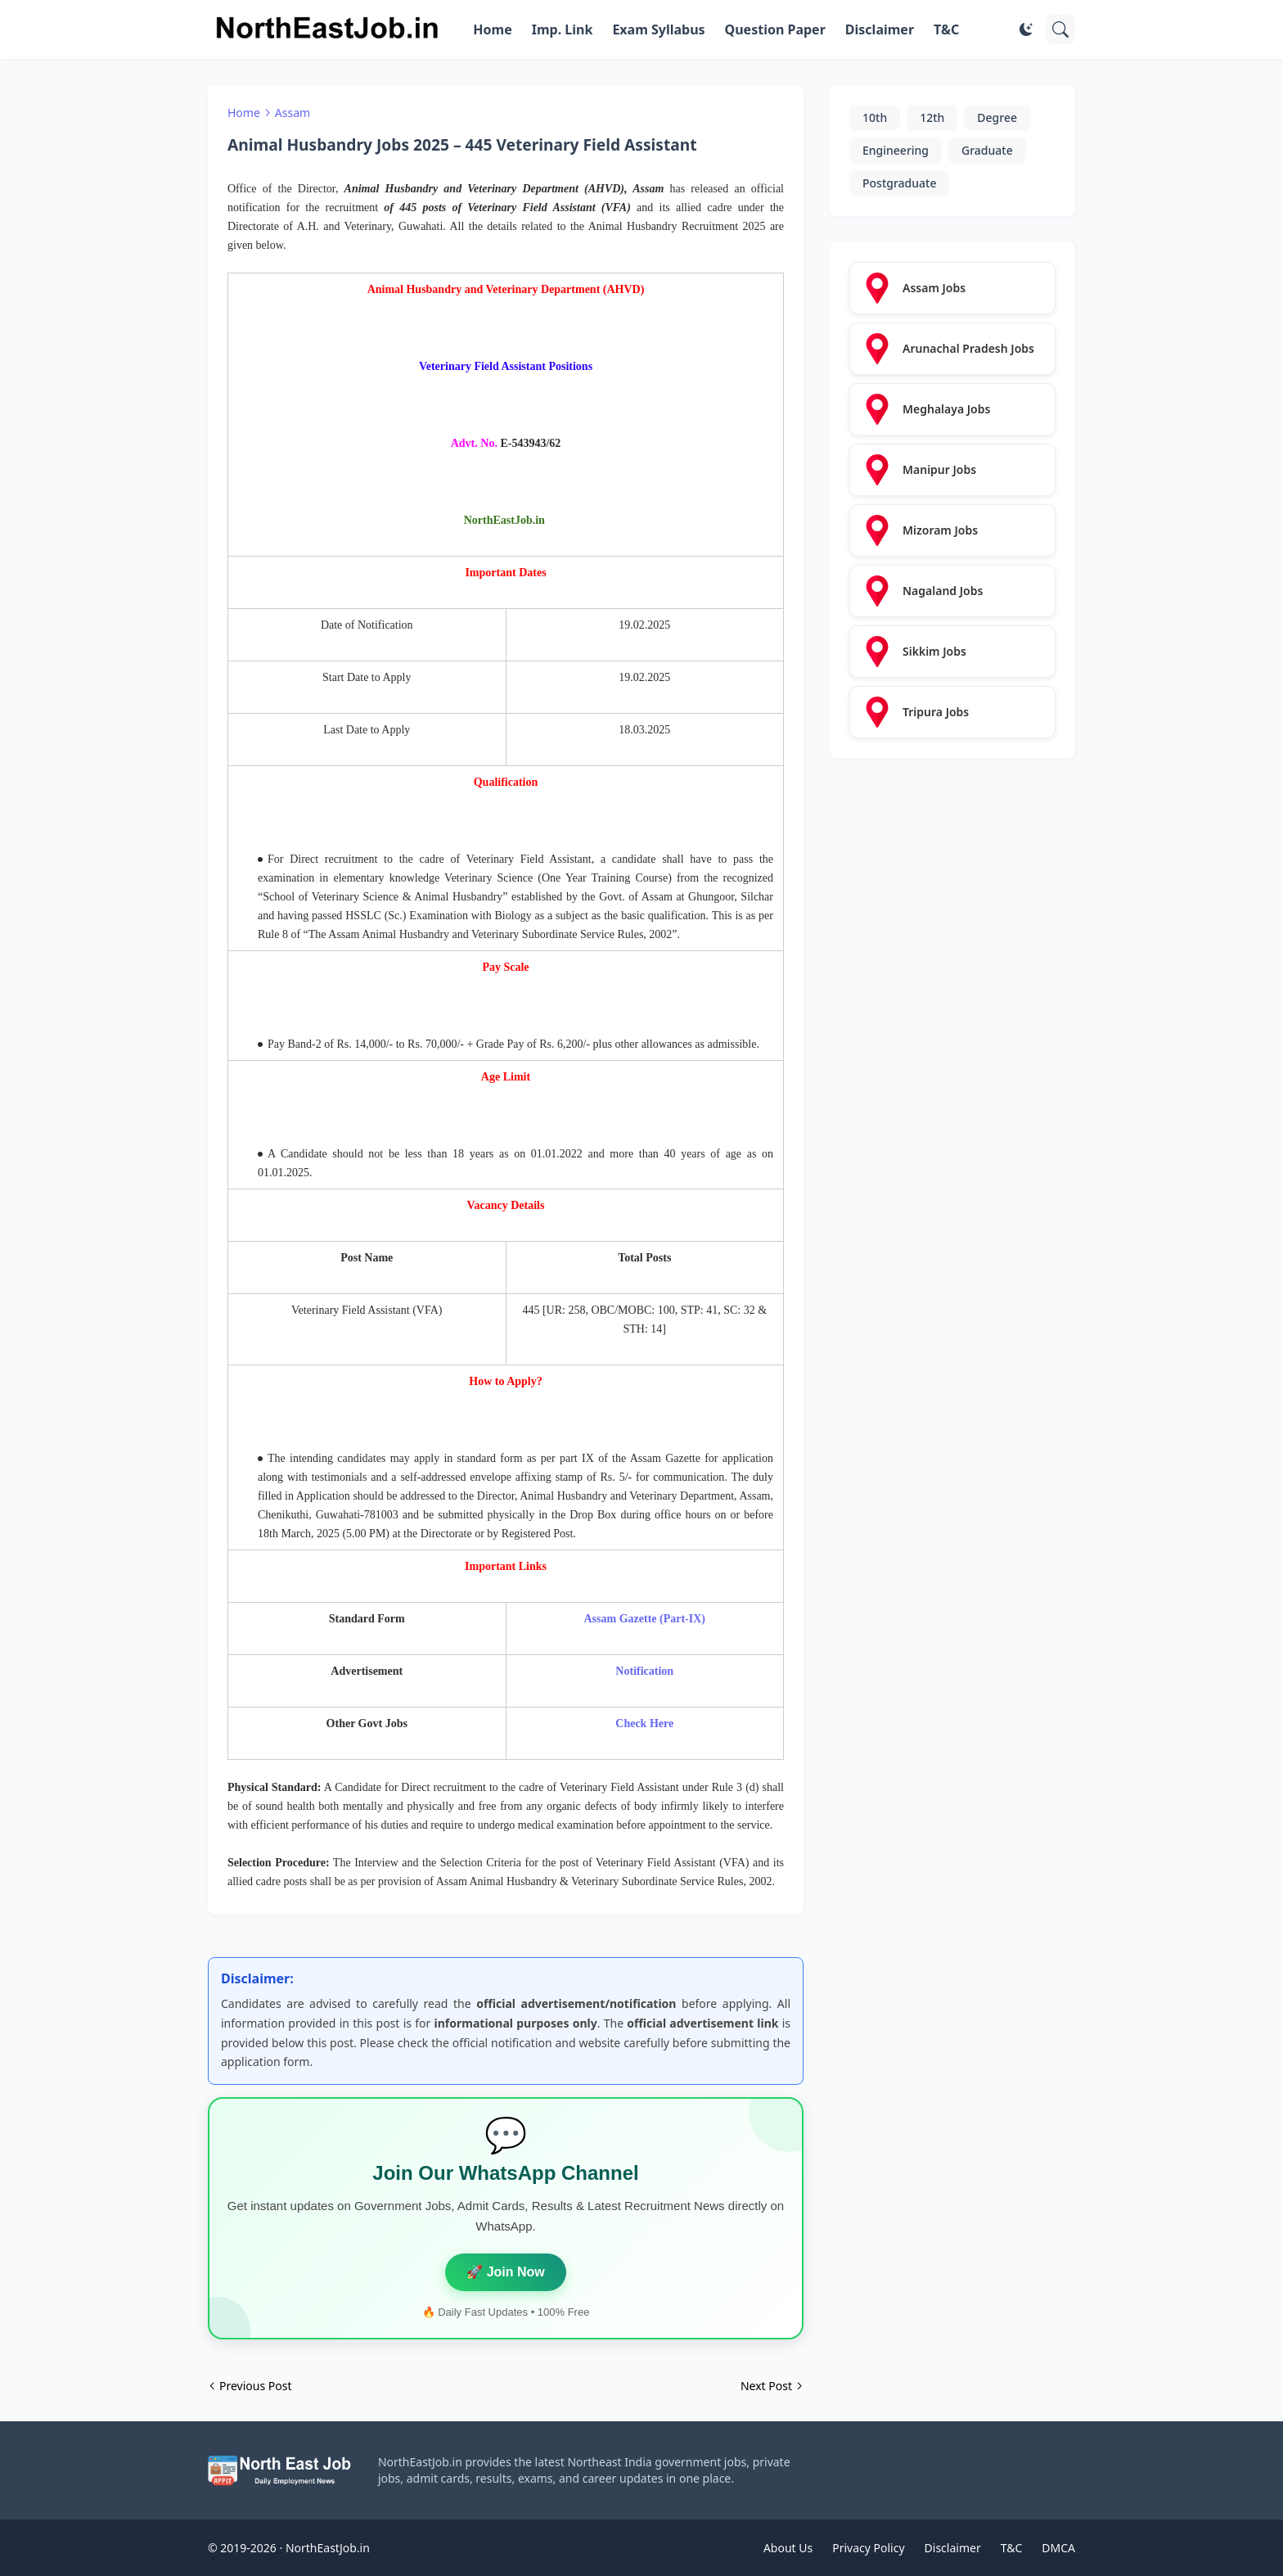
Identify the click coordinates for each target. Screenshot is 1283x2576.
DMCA (1058, 2548)
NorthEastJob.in (328, 2548)
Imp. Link (562, 29)
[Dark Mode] (1026, 29)
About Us (788, 2548)
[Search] (1060, 29)
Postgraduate (899, 183)
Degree (997, 117)
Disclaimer (879, 29)
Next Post (766, 2385)
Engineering (895, 150)
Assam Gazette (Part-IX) (645, 1619)
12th (932, 117)
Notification (644, 1671)
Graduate (987, 150)
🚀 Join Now (505, 2272)
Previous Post (255, 2385)
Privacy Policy (868, 2548)
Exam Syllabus (658, 29)
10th (874, 117)
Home (492, 29)
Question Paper (775, 29)
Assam (292, 112)
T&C (946, 29)
